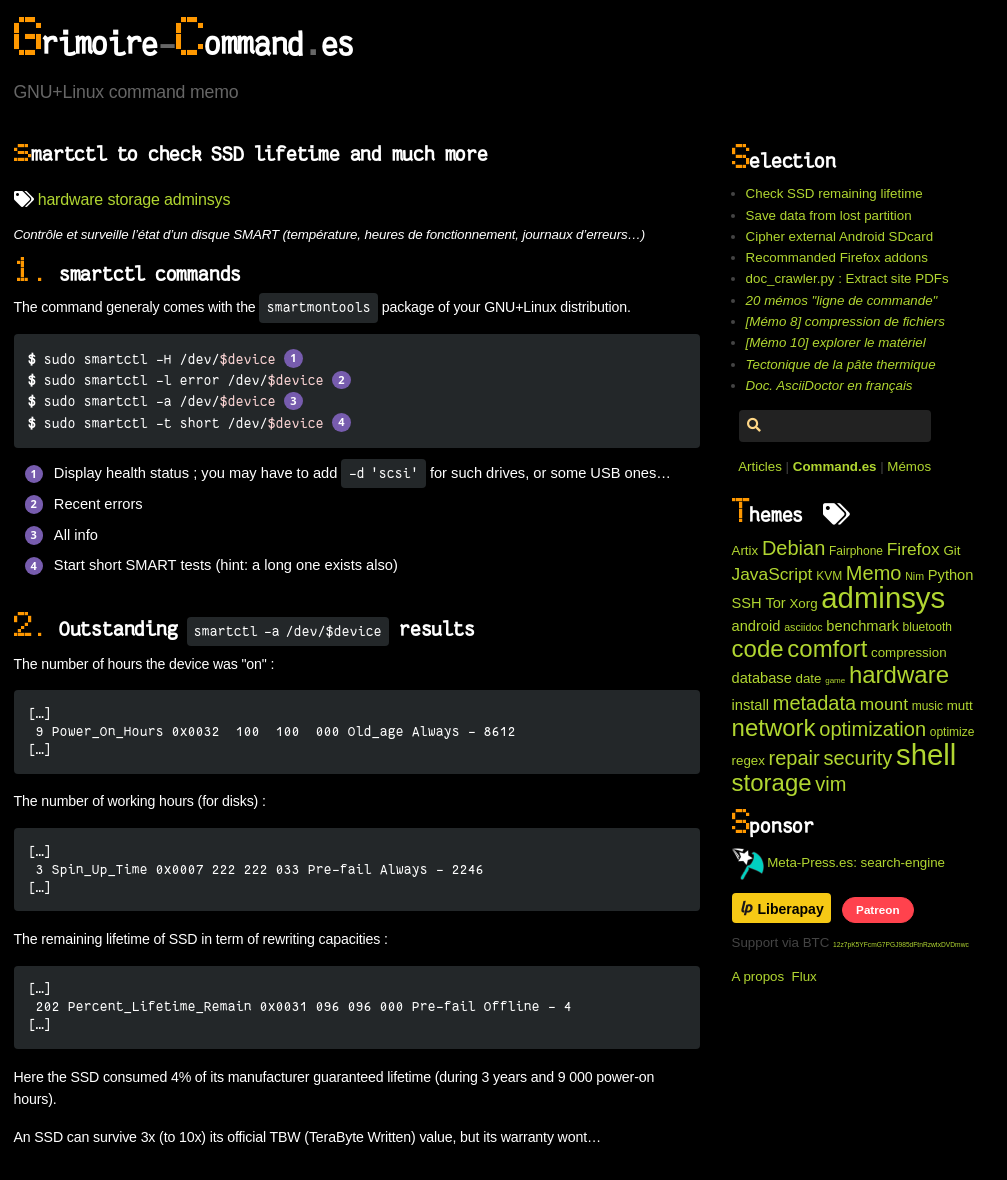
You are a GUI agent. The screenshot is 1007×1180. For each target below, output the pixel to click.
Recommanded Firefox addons (837, 257)
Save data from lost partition (829, 215)
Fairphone (856, 551)
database (762, 678)
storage (133, 199)
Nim (914, 576)
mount (884, 704)
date (809, 678)
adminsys (197, 199)
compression (909, 652)
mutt (960, 705)
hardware (70, 199)
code (758, 648)
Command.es (835, 466)
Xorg (803, 603)
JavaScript (772, 574)
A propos (758, 976)
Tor (775, 603)
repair (794, 758)
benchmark (862, 626)
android (756, 626)
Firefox (913, 549)
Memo (874, 573)
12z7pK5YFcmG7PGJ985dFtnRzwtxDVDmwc (901, 944)
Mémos (909, 466)
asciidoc (803, 627)
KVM (829, 576)
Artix (745, 550)
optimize (952, 732)
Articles (760, 466)
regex (748, 760)
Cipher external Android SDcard (839, 236)
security (857, 758)
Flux (804, 976)
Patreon (877, 909)
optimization (872, 729)
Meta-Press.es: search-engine (839, 862)
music (927, 706)
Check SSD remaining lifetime (834, 193)
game (835, 680)
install (750, 705)
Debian (793, 548)
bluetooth (927, 627)
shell (926, 754)
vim (830, 784)
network (774, 727)
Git (951, 550)
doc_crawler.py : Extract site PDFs (847, 278)
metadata (814, 703)
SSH (747, 603)
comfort (827, 648)
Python (951, 575)
